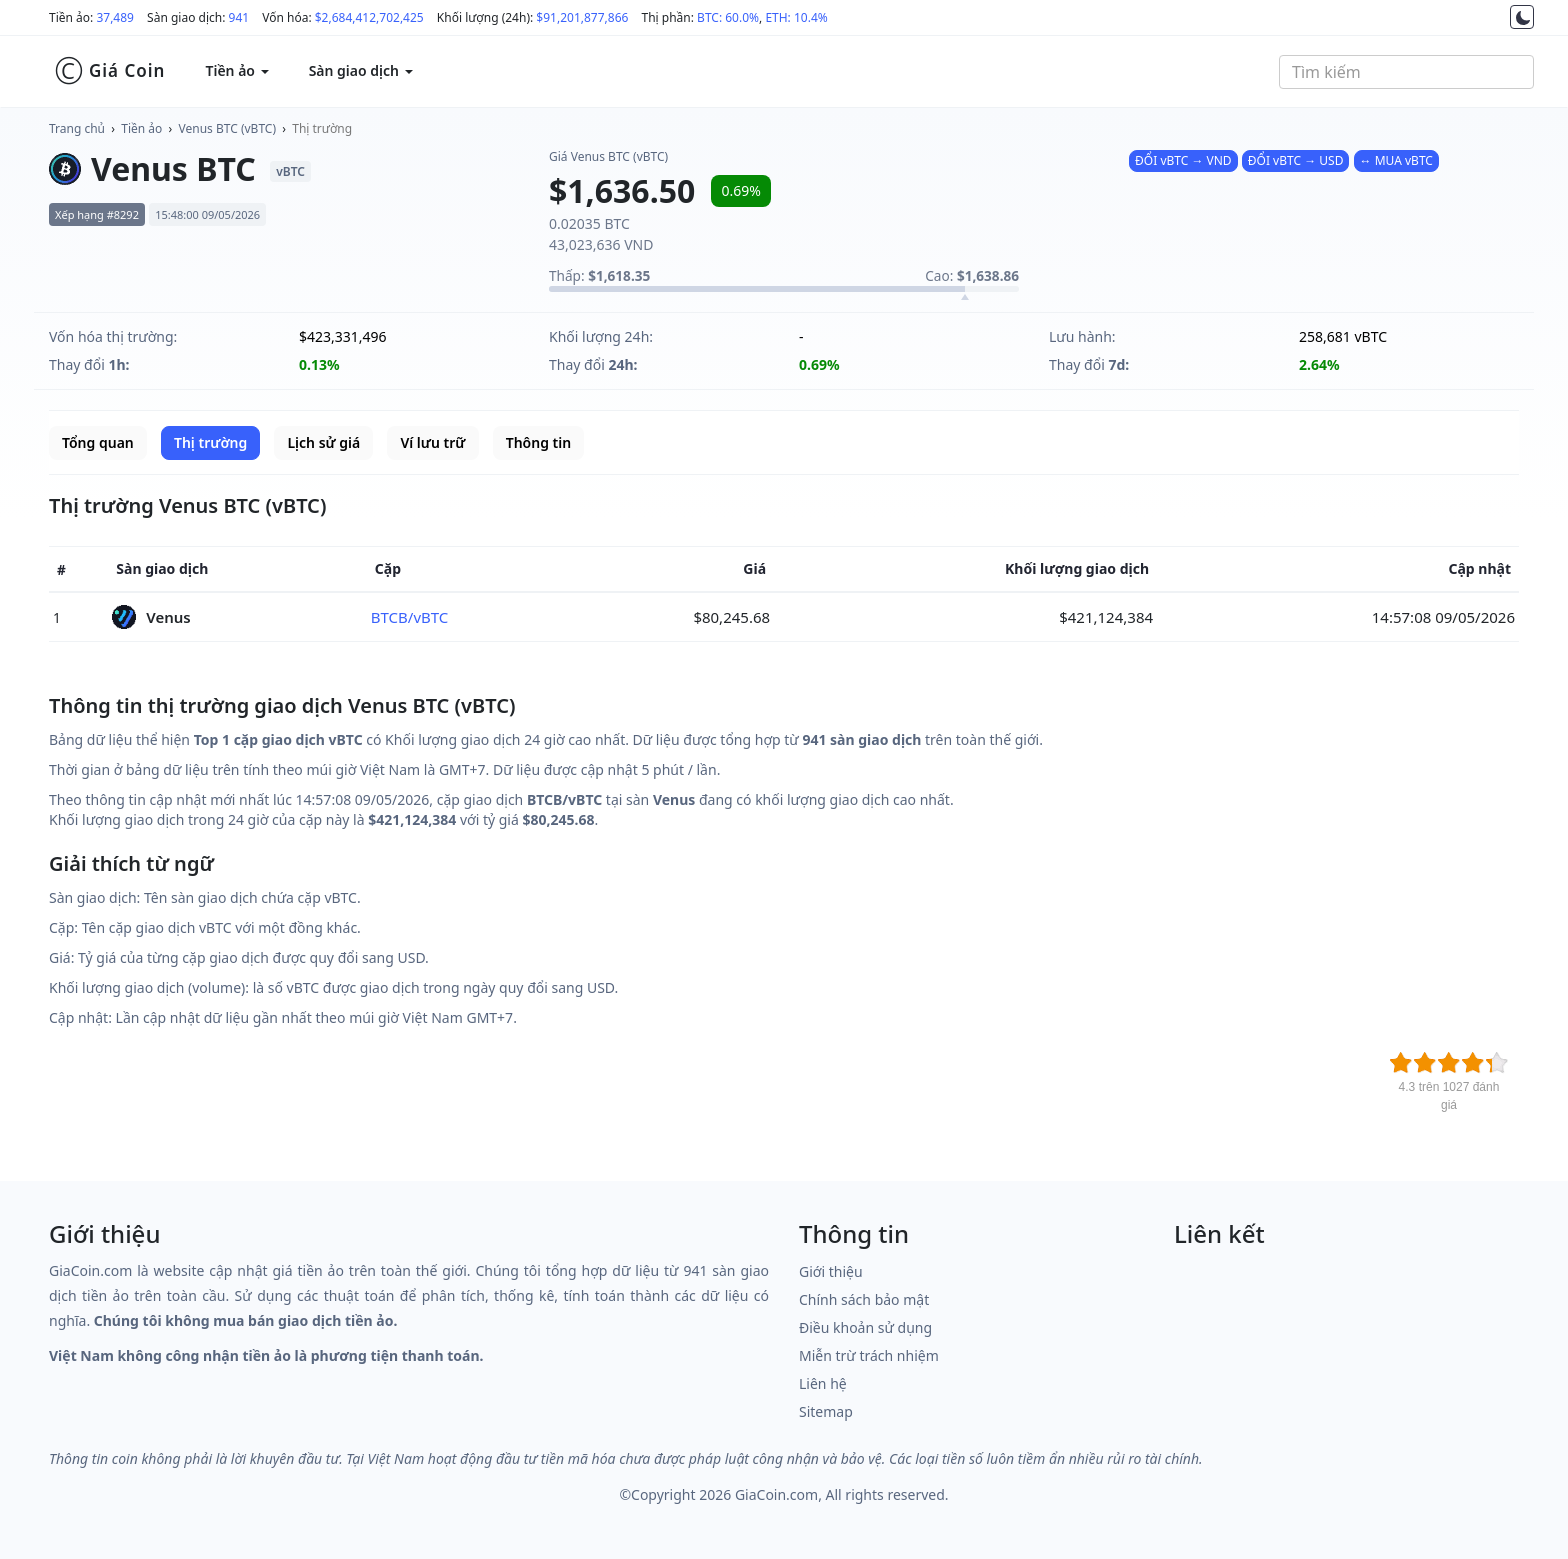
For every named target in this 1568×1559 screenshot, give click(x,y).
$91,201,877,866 (582, 17)
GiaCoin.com (776, 1494)
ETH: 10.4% (796, 17)
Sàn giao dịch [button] (361, 70)
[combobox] (1406, 72)
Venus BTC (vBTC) (227, 128)
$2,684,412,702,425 (369, 17)
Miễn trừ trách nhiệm (869, 1355)
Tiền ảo (141, 128)
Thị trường (322, 128)
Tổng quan (98, 442)
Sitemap (826, 1411)
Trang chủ (77, 128)
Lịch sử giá (323, 442)
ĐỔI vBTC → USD (1296, 160)
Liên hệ (823, 1383)
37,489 (115, 17)
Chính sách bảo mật (864, 1299)
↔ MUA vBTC (1396, 160)
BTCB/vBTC (410, 617)
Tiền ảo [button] (236, 70)
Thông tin (538, 442)
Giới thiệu (831, 1271)
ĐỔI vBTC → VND (1183, 160)
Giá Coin (109, 71)
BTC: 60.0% (728, 17)
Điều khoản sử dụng (865, 1327)
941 (239, 17)
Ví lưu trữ (432, 442)
